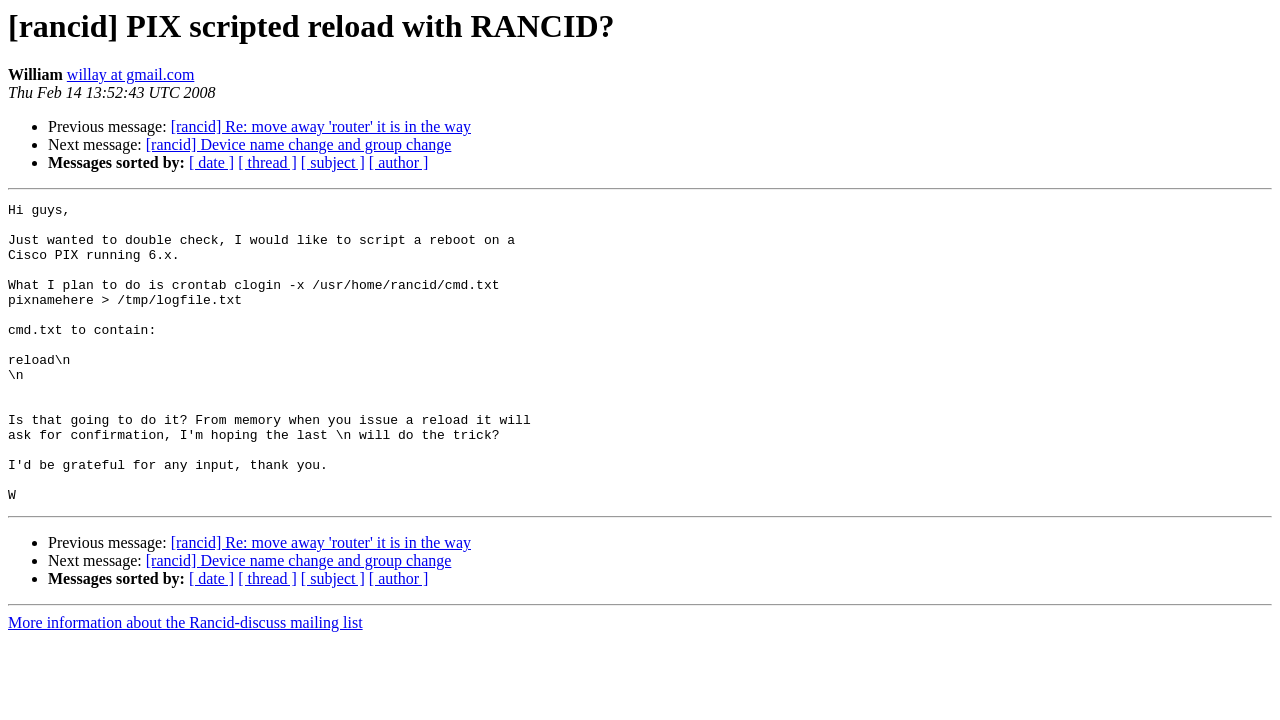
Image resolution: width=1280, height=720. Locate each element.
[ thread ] (267, 162)
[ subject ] (333, 162)
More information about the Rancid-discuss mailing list (185, 682)
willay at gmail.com (131, 74)
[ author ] (399, 162)
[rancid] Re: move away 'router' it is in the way (321, 126)
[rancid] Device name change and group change (299, 144)
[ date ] (211, 162)
